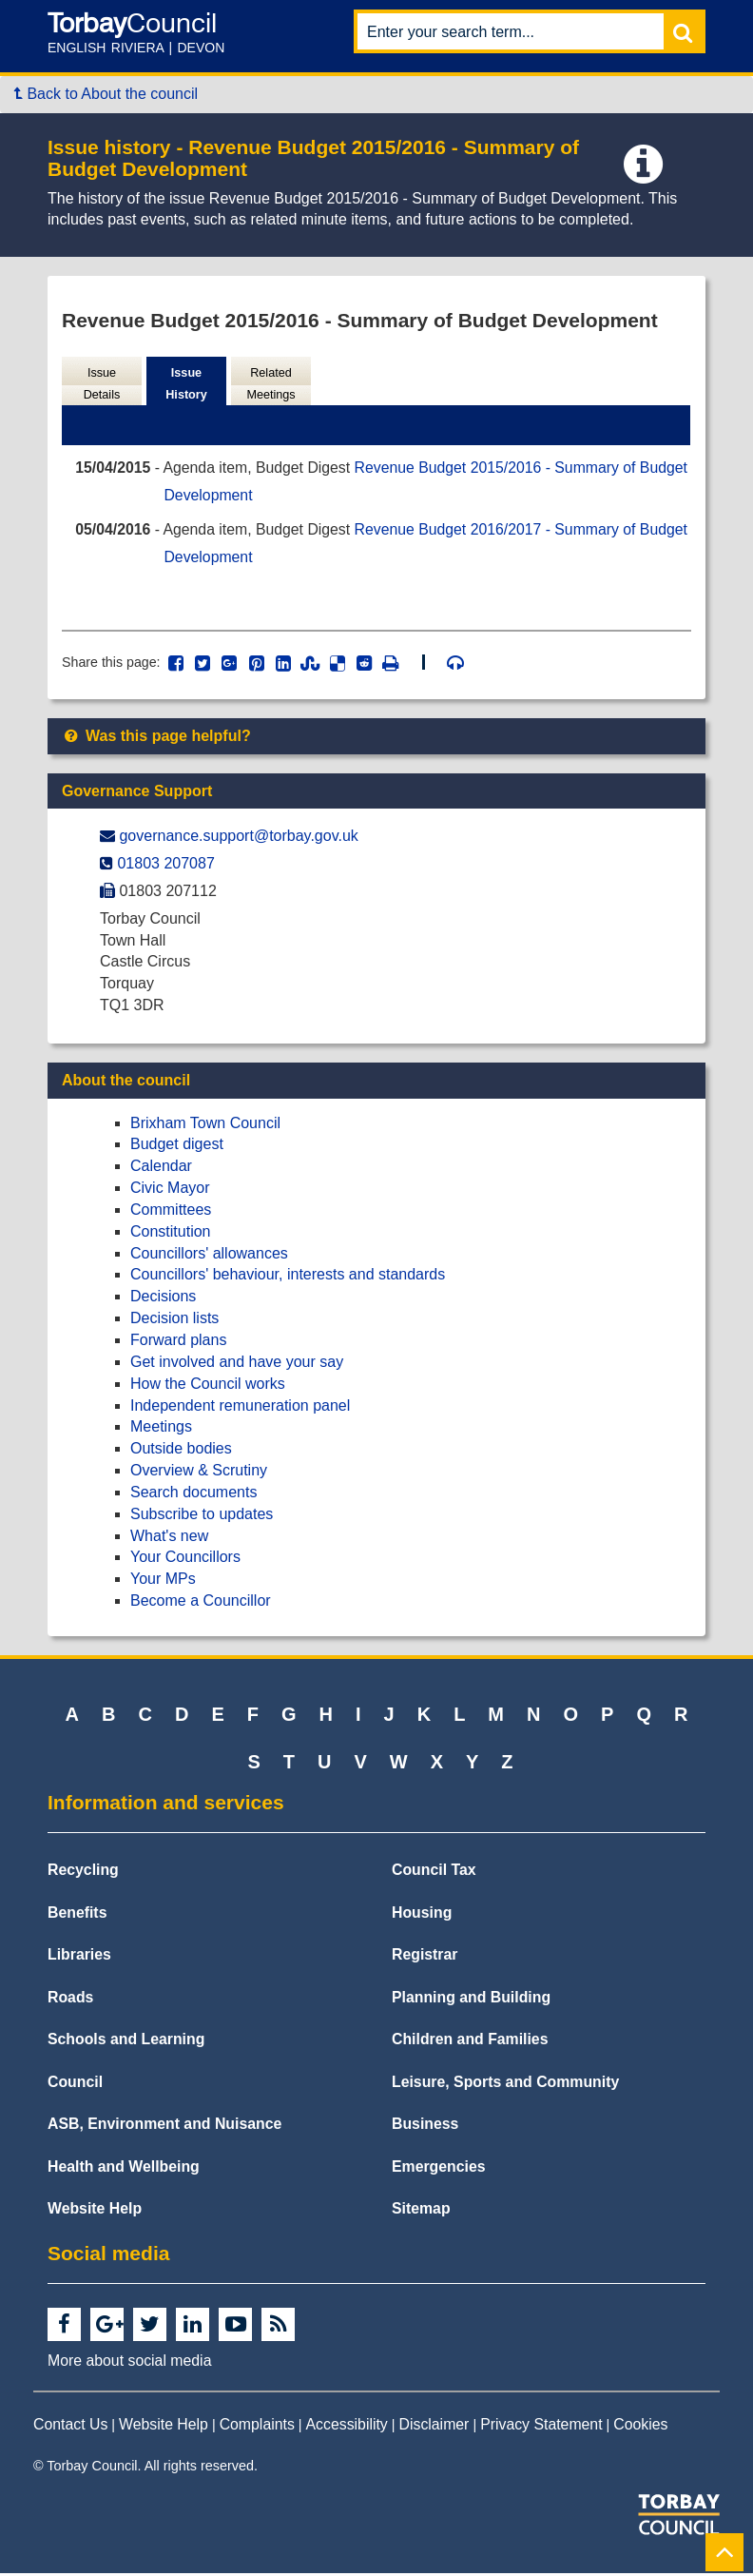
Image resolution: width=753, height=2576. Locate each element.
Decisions (163, 1299)
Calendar (161, 1169)
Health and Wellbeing (124, 2169)
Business (425, 2126)
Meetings (161, 1429)
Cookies (640, 2427)
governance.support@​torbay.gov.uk (238, 838)
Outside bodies (181, 1451)
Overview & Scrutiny (198, 1473)
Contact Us (70, 2427)
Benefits (77, 1915)
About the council (126, 1083)
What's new (169, 1539)
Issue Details (101, 384)
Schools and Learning (126, 2042)
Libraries (79, 1957)
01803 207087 (165, 866)
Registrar (425, 1957)
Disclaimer (434, 2427)
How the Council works (207, 1386)
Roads (70, 2000)
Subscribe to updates (201, 1517)
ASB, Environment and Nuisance (164, 2126)
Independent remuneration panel (240, 1407)
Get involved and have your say (236, 1364)
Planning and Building (471, 2000)
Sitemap (421, 2211)
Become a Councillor (200, 1603)
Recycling (83, 1872)
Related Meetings (271, 384)
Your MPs (163, 1581)
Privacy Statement (541, 2427)
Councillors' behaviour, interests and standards (287, 1277)
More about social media (129, 2363)
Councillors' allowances (209, 1256)
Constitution (170, 1234)
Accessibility (347, 2427)
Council (75, 2085)
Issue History (186, 384)
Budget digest (176, 1147)
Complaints (257, 2427)
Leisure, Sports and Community (505, 2085)
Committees (170, 1212)
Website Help (95, 2211)
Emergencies (439, 2169)
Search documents (193, 1495)
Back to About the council (106, 94)
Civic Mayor (170, 1190)
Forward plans (178, 1343)
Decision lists (174, 1321)
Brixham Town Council (205, 1126)
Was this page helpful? (156, 739)
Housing (422, 1915)
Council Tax (434, 1872)
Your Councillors (185, 1559)
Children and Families (470, 2042)
